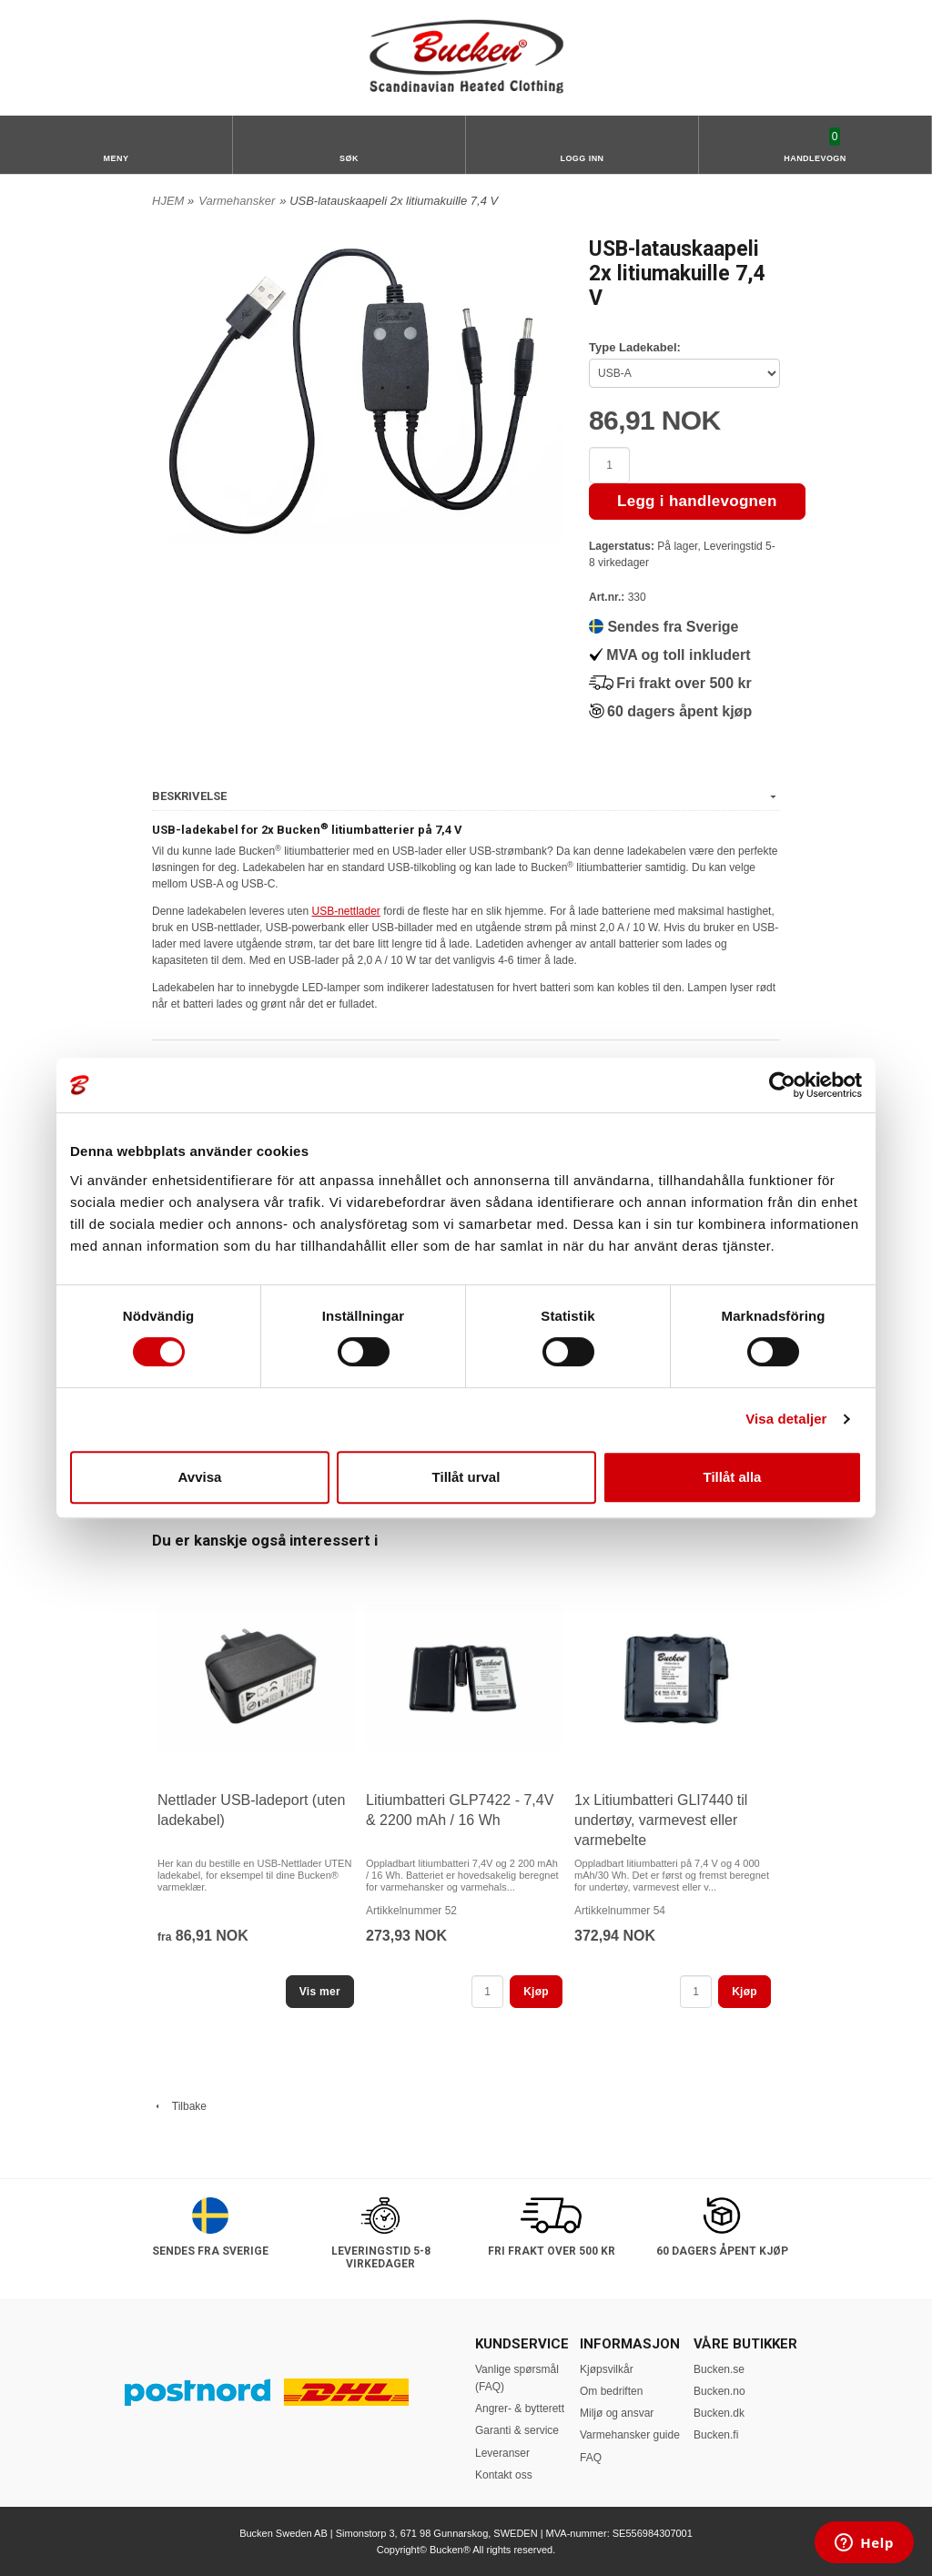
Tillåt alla (733, 1477)
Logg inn (581, 158)
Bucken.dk (719, 2413)
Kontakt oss (503, 2475)
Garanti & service (517, 2430)
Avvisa (200, 1477)
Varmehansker (236, 201)
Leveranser (502, 2453)
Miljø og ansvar (616, 2413)
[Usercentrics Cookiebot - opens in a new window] (782, 1085)
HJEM (168, 201)
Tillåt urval (466, 1477)
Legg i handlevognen (697, 501)
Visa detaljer (785, 1418)
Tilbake (179, 2106)
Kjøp (536, 1991)
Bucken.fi (716, 2435)
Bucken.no (719, 2391)
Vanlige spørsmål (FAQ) (517, 2378)
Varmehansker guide (630, 2435)
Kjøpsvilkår (606, 2369)
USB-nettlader (345, 911)
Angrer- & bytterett (519, 2408)
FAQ (591, 2457)
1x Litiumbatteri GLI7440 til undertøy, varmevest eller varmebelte (660, 1820)
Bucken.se (719, 2369)
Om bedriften (611, 2391)
